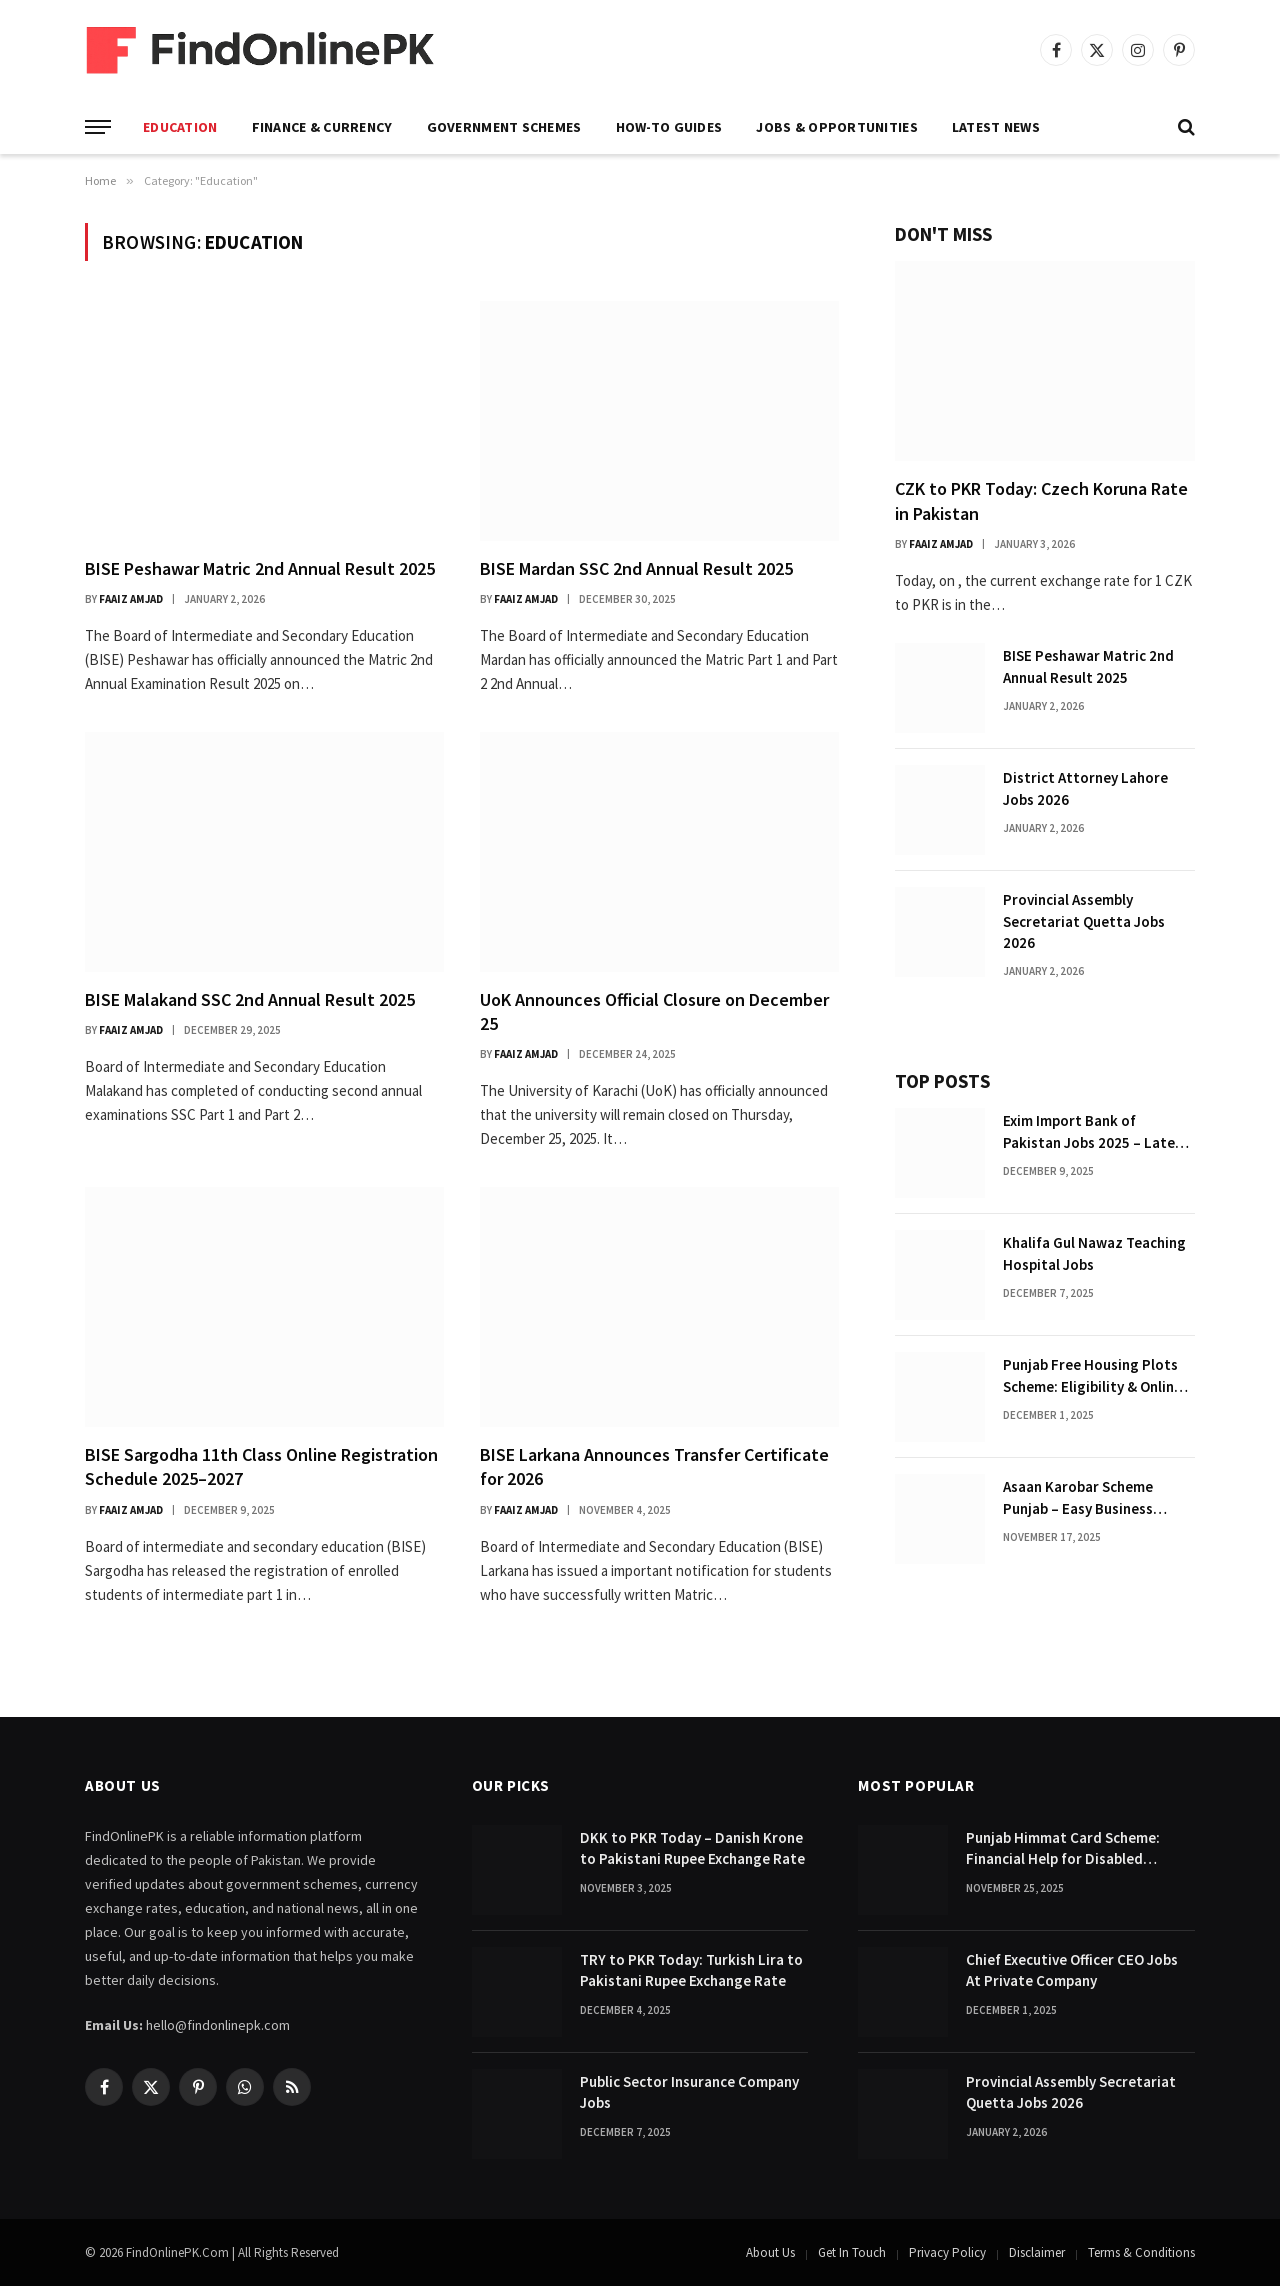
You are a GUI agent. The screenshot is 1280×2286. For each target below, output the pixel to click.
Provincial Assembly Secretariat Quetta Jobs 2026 (1084, 921)
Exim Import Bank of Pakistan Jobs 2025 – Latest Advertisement (1096, 1132)
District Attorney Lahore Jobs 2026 (1085, 788)
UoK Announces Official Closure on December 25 (654, 1011)
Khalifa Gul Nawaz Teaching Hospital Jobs (1094, 1253)
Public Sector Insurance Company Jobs (689, 2092)
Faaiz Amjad (131, 599)
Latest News (996, 127)
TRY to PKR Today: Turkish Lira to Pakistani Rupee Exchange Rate (691, 1970)
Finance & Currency (322, 127)
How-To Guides (669, 127)
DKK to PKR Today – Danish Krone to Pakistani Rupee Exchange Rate (692, 1848)
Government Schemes (504, 127)
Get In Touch (852, 2252)
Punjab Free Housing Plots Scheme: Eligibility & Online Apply (1092, 1376)
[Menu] (98, 127)
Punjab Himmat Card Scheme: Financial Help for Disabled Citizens (1063, 1849)
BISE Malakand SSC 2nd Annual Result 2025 (250, 999)
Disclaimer (1037, 2252)
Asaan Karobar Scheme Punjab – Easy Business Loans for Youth (1078, 1498)
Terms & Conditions (1141, 2252)
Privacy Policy (947, 2252)
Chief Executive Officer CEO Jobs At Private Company (1072, 1970)
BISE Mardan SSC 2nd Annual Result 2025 (636, 568)
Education (180, 127)
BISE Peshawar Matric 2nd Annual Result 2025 (260, 568)
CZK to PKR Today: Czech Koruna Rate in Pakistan (1041, 500)
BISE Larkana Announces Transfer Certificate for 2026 (654, 1466)
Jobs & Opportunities (837, 127)
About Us (770, 2252)
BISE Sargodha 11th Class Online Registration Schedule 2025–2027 (261, 1466)
